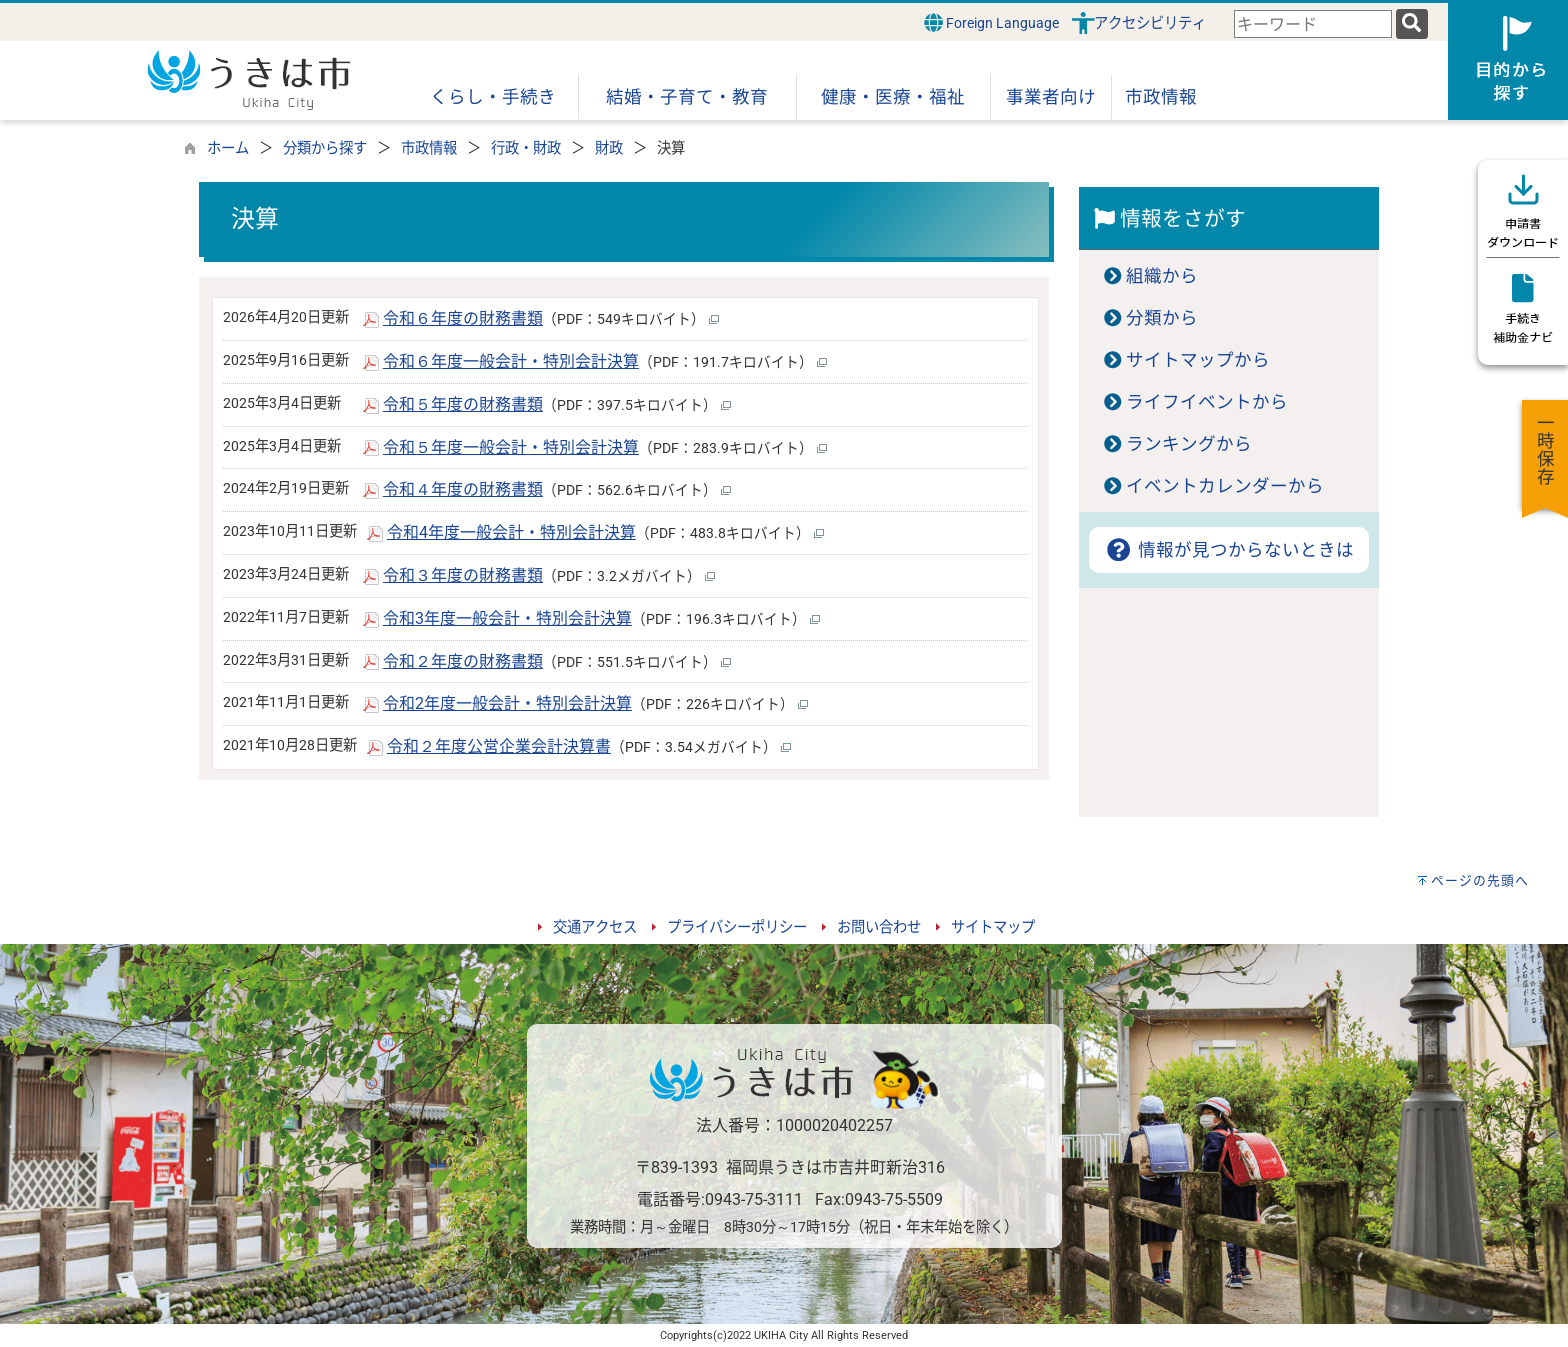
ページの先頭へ (1480, 880)
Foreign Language (991, 22)
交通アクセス (595, 927)
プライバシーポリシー (737, 927)
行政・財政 (526, 148)
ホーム (228, 148)
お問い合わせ (879, 927)
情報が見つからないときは (1228, 550)
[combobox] (1313, 24)
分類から (1162, 318)
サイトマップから (1198, 360)
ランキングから (1189, 444)
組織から (1162, 276)
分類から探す (325, 148)
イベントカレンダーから (1225, 486)
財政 (609, 148)
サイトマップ (993, 927)
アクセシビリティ (1150, 23)
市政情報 (429, 148)
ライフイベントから (1207, 402)
